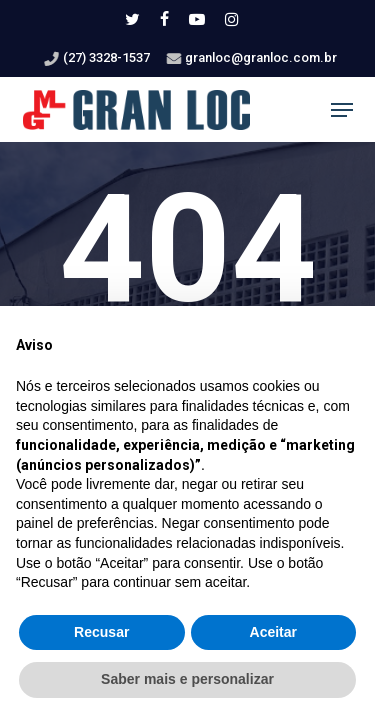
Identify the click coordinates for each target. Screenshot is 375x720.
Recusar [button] (101, 632)
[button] (342, 110)
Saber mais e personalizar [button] (187, 679)
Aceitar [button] (273, 632)
